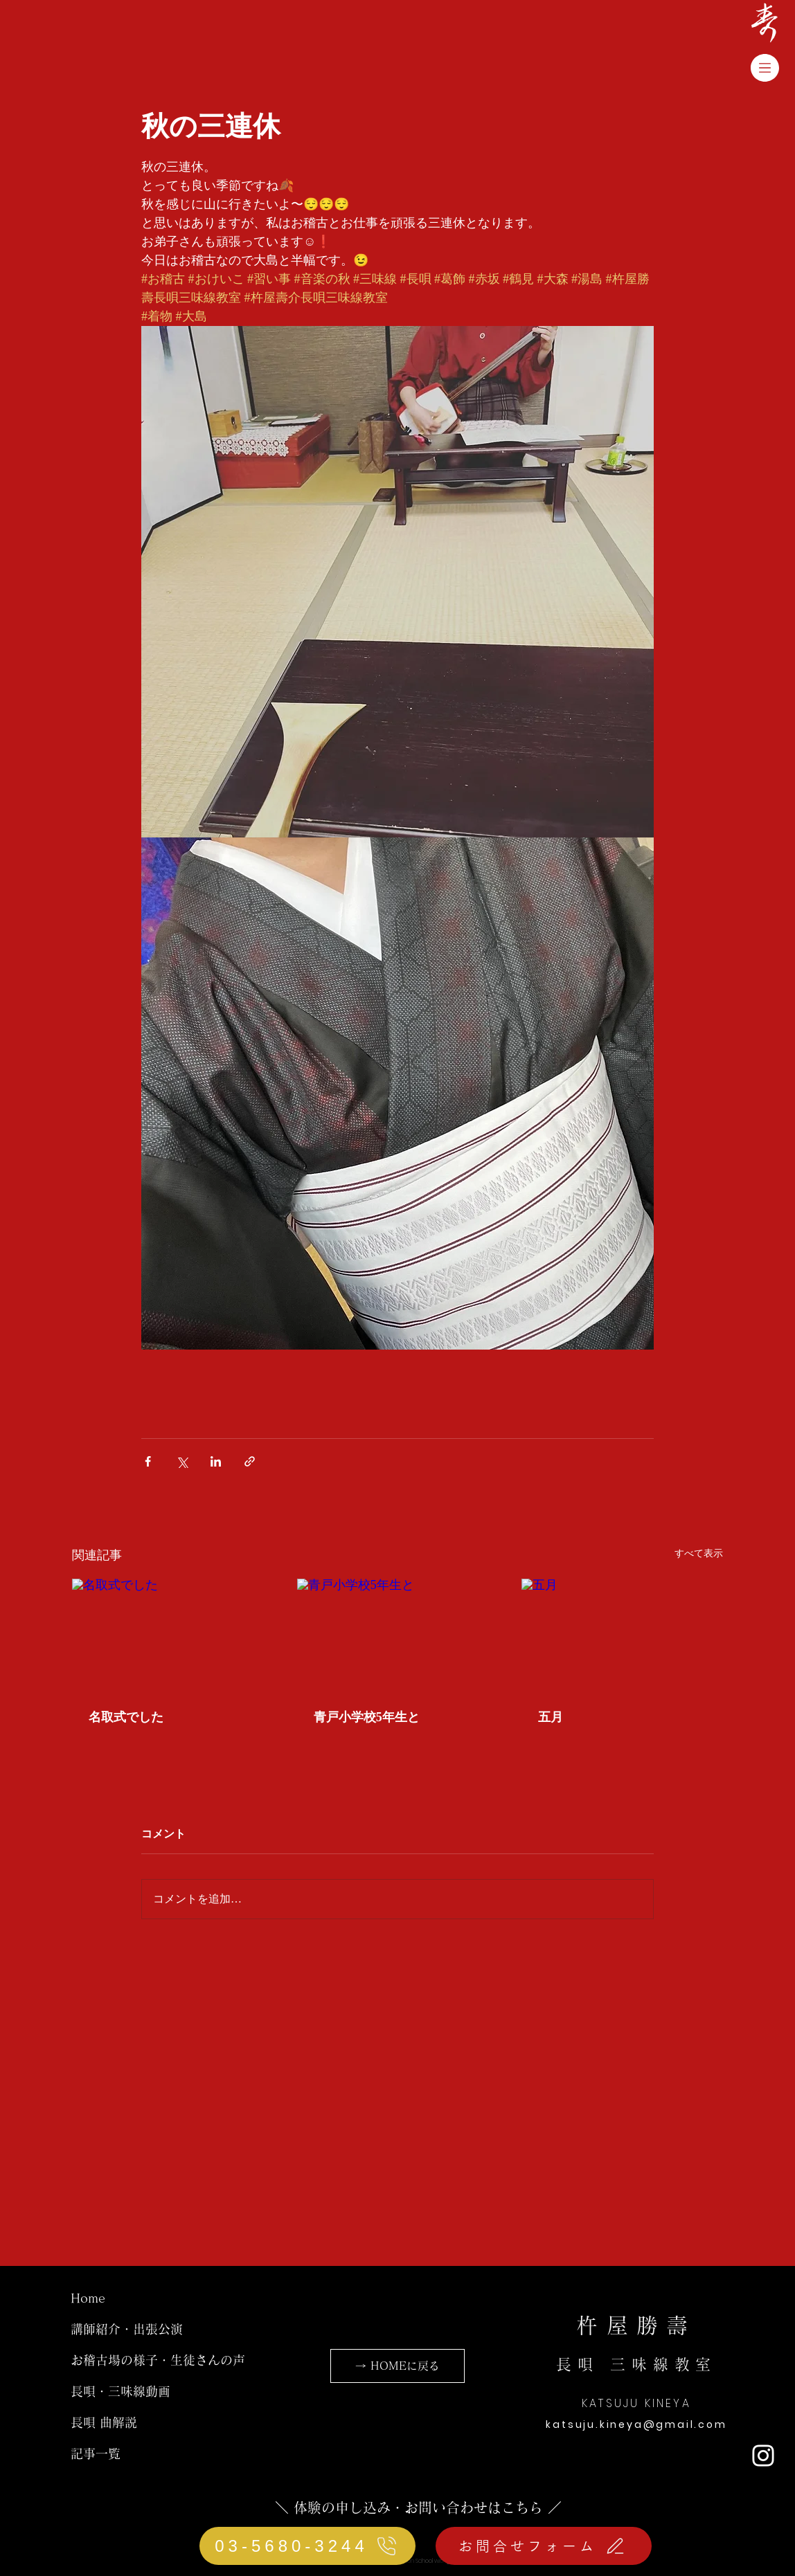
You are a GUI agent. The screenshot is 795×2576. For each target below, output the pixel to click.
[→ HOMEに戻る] (397, 2366)
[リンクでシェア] (249, 1461)
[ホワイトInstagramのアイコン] (763, 2455)
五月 (550, 1717)
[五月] (622, 1635)
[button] (765, 68)
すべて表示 (699, 1553)
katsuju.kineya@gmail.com (636, 2424)
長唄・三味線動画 (120, 2391)
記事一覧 (95, 2453)
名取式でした (126, 1717)
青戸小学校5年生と (367, 1717)
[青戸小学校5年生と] (398, 1635)
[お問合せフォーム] (544, 2546)
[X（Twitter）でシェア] (181, 1461)
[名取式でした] (173, 1635)
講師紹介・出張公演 (127, 2329)
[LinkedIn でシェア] (215, 1461)
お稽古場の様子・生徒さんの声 (158, 2360)
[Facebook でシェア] (147, 1461)
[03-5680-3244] (307, 2546)
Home (88, 2298)
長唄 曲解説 (104, 2422)
